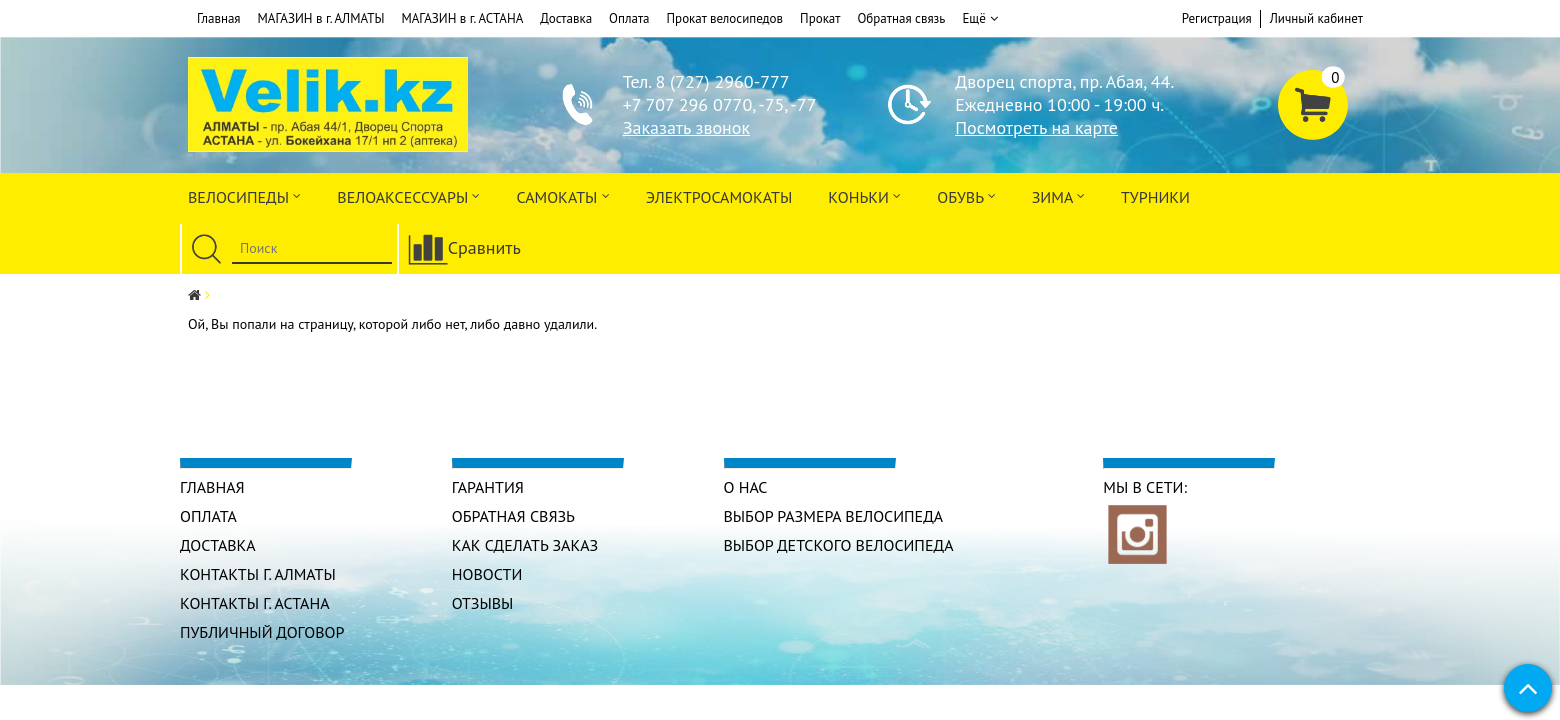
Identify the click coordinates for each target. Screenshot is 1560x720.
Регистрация (1217, 18)
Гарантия (488, 487)
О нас (746, 487)
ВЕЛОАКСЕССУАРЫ (408, 195)
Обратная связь (901, 18)
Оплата (629, 18)
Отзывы (483, 603)
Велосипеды (244, 195)
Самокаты (562, 195)
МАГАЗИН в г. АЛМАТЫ (321, 18)
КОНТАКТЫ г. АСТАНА (255, 603)
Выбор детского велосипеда (839, 545)
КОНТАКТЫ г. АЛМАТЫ (258, 574)
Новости (487, 574)
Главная (219, 18)
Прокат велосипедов (725, 18)
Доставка (566, 18)
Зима (1058, 195)
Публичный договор (262, 632)
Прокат (820, 18)
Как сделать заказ (525, 545)
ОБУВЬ (966, 195)
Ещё (979, 19)
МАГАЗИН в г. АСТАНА (462, 18)
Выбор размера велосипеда (834, 516)
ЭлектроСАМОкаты (719, 197)
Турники (1155, 197)
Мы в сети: (1145, 487)
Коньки (864, 195)
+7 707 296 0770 (687, 104)
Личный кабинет (1316, 18)
